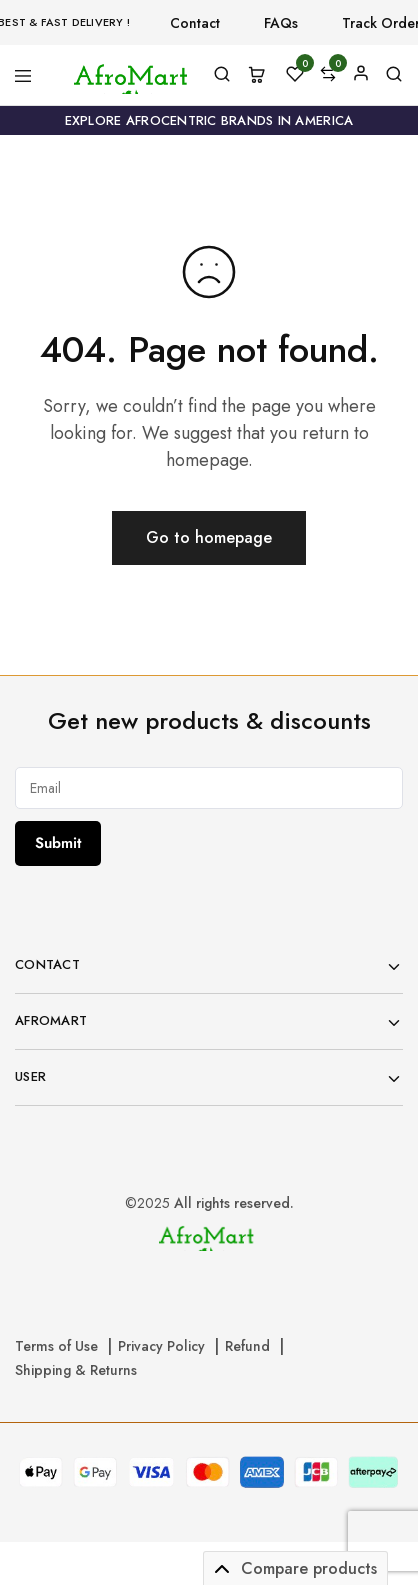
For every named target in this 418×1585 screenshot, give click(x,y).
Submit (58, 843)
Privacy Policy (161, 1346)
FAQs (281, 23)
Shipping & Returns (76, 1370)
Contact (195, 23)
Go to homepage (209, 537)
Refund (247, 1346)
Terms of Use (56, 1346)
